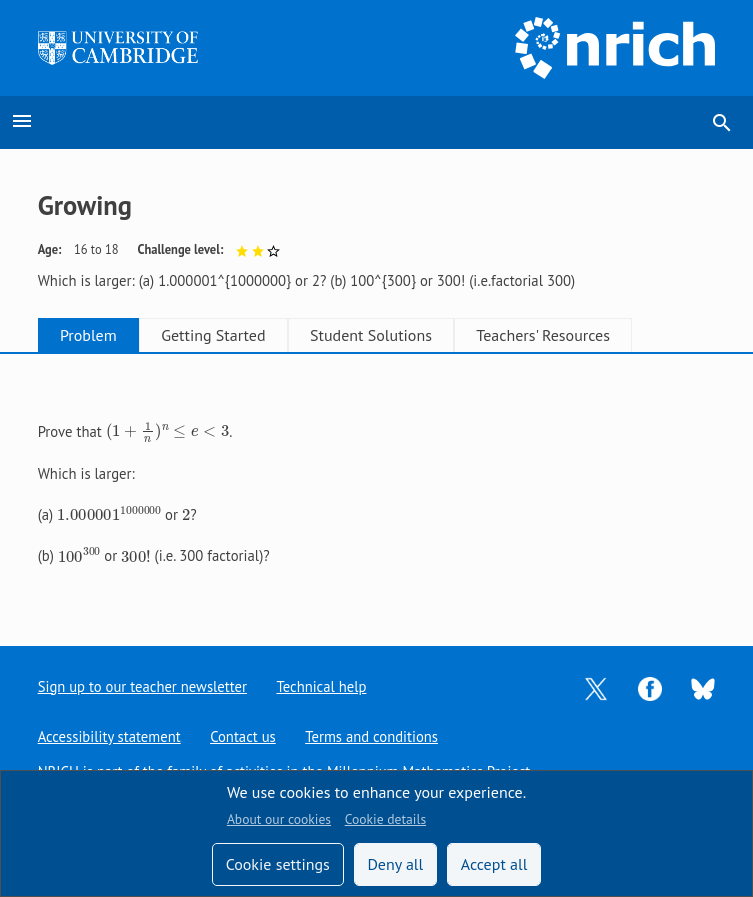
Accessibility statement (109, 736)
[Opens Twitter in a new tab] (596, 686)
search (722, 123)
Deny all (395, 864)
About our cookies (279, 819)
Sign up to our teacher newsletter (143, 686)
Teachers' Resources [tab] (585, 335)
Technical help (322, 686)
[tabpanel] (377, 483)
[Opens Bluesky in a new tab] (703, 687)
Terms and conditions (372, 736)
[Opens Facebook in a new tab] (650, 686)
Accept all (494, 864)
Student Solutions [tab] (401, 335)
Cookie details (385, 819)
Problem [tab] (94, 335)
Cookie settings (278, 864)
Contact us (244, 736)
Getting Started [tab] (231, 335)
